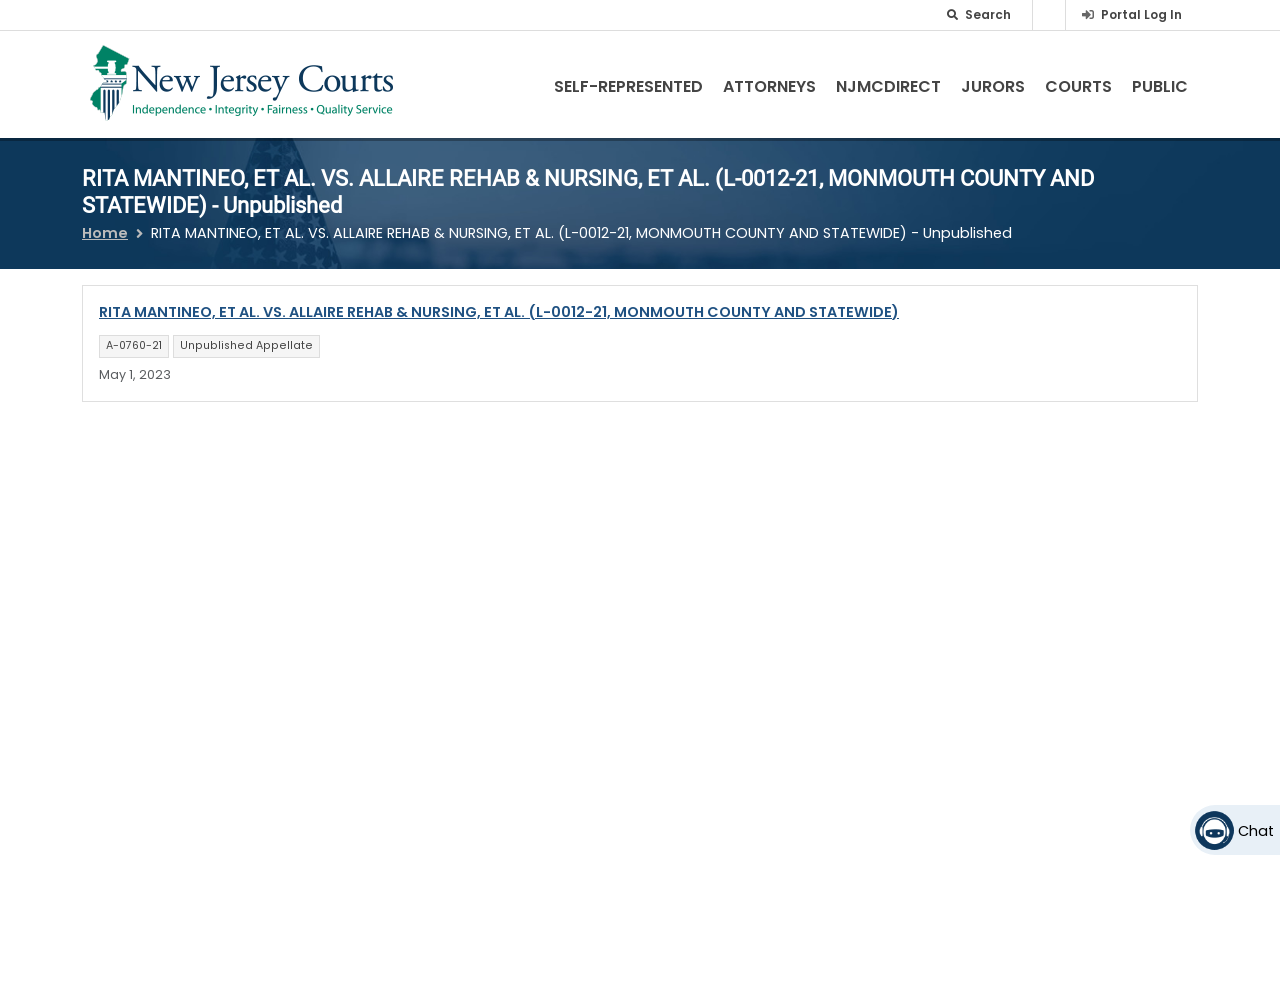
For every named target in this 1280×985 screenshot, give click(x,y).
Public (1160, 86)
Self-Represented (628, 86)
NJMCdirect (888, 86)
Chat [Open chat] (1256, 831)
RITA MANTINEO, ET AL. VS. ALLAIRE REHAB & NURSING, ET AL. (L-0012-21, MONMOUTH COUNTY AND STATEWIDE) (499, 312)
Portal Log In (1141, 14)
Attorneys (769, 86)
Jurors (993, 86)
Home (105, 233)
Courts (1078, 86)
